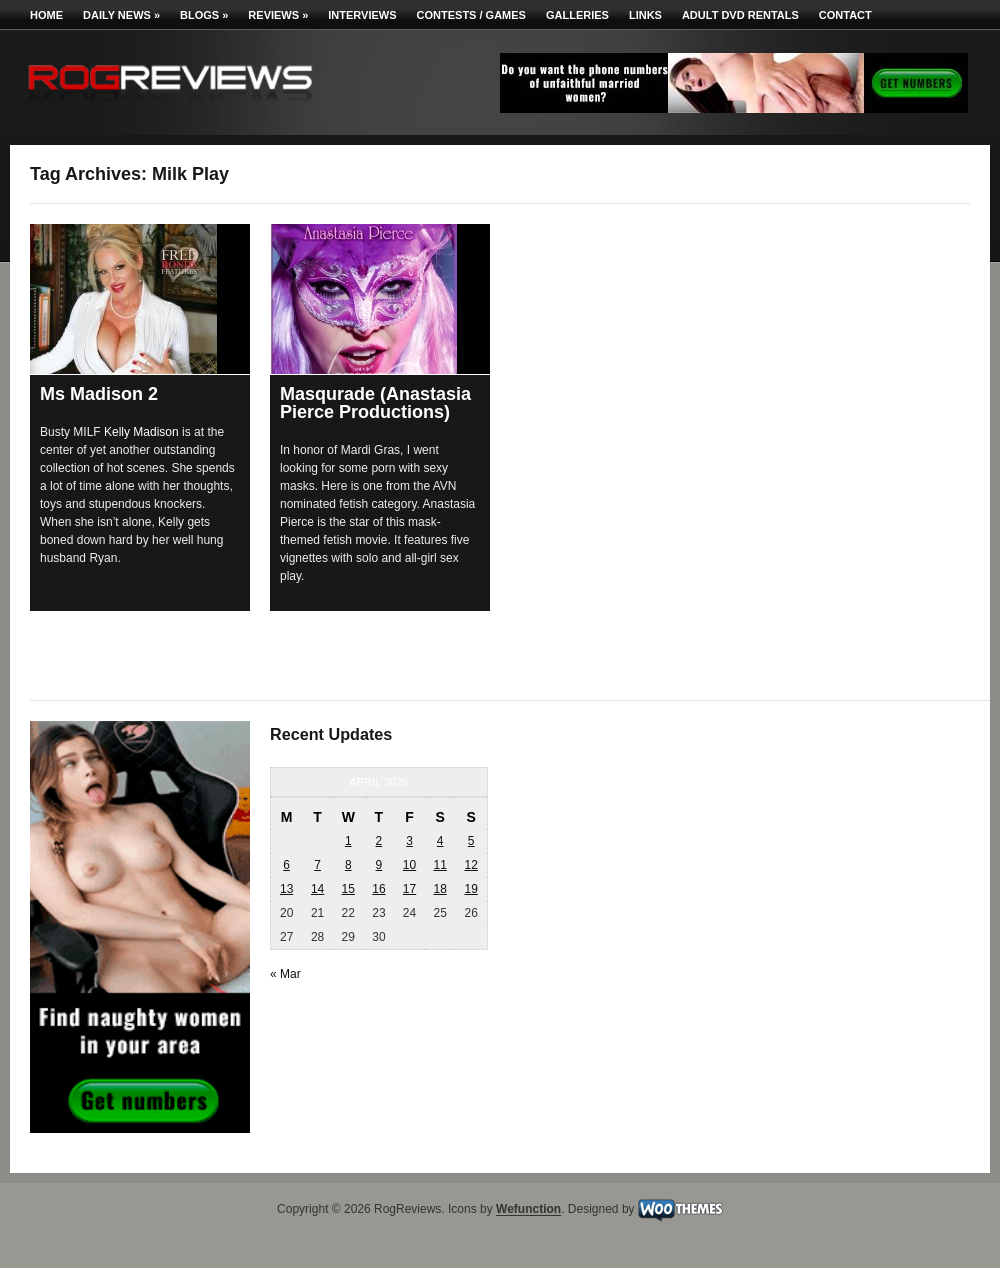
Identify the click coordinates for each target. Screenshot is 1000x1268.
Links (645, 15)
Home (46, 15)
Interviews (362, 15)
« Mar (285, 974)
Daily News (121, 15)
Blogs (204, 15)
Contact (845, 15)
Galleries (577, 15)
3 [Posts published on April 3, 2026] (409, 841)
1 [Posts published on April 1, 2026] (348, 841)
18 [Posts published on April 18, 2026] (439, 889)
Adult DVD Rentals (740, 15)
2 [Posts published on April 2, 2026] (379, 841)
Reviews (278, 15)
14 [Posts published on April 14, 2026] (317, 889)
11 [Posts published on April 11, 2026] (439, 865)
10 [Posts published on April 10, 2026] (409, 865)
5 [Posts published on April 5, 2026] (471, 841)
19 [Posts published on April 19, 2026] (470, 889)
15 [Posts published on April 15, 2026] (348, 889)
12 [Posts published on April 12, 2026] (470, 865)
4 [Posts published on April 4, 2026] (440, 841)
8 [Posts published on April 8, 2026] (348, 865)
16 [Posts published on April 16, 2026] (378, 889)
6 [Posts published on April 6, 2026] (286, 865)
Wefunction (528, 1210)
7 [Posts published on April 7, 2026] (317, 865)
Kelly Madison (141, 432)
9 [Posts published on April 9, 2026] (379, 865)
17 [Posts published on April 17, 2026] (409, 889)
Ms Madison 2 (99, 394)
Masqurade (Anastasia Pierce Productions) (375, 403)
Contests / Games (471, 15)
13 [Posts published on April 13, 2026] (286, 889)
